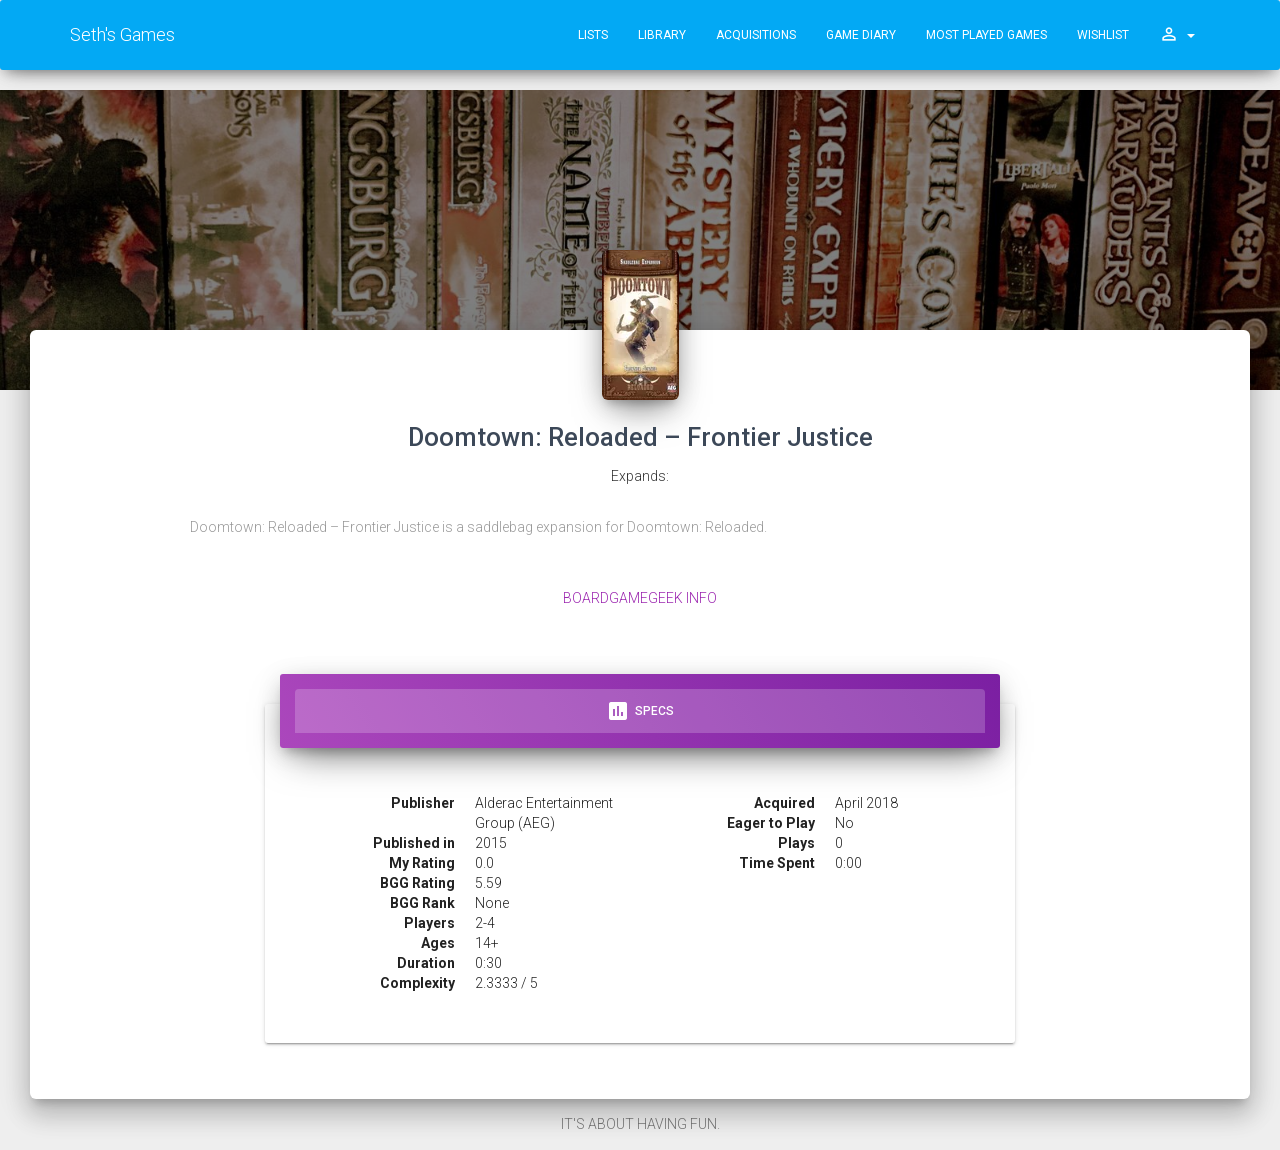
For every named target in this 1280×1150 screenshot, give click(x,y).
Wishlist (1103, 35)
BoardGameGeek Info (640, 598)
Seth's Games (122, 34)
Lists (593, 35)
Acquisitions (756, 35)
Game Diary (861, 35)
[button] (1177, 35)
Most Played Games (986, 35)
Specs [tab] (640, 711)
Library (662, 35)
